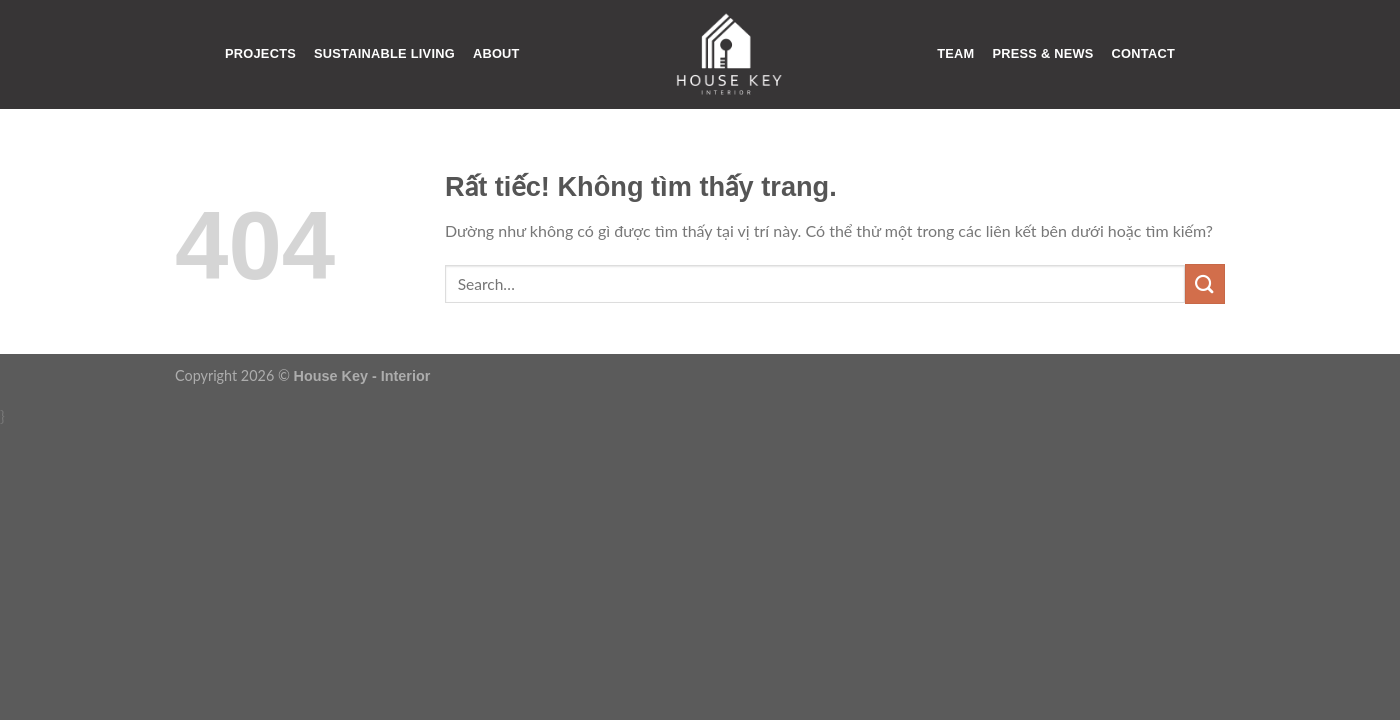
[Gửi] (1205, 283)
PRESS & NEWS (1042, 53)
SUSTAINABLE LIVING (384, 53)
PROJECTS (260, 53)
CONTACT (1143, 53)
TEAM (955, 53)
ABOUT (496, 53)
